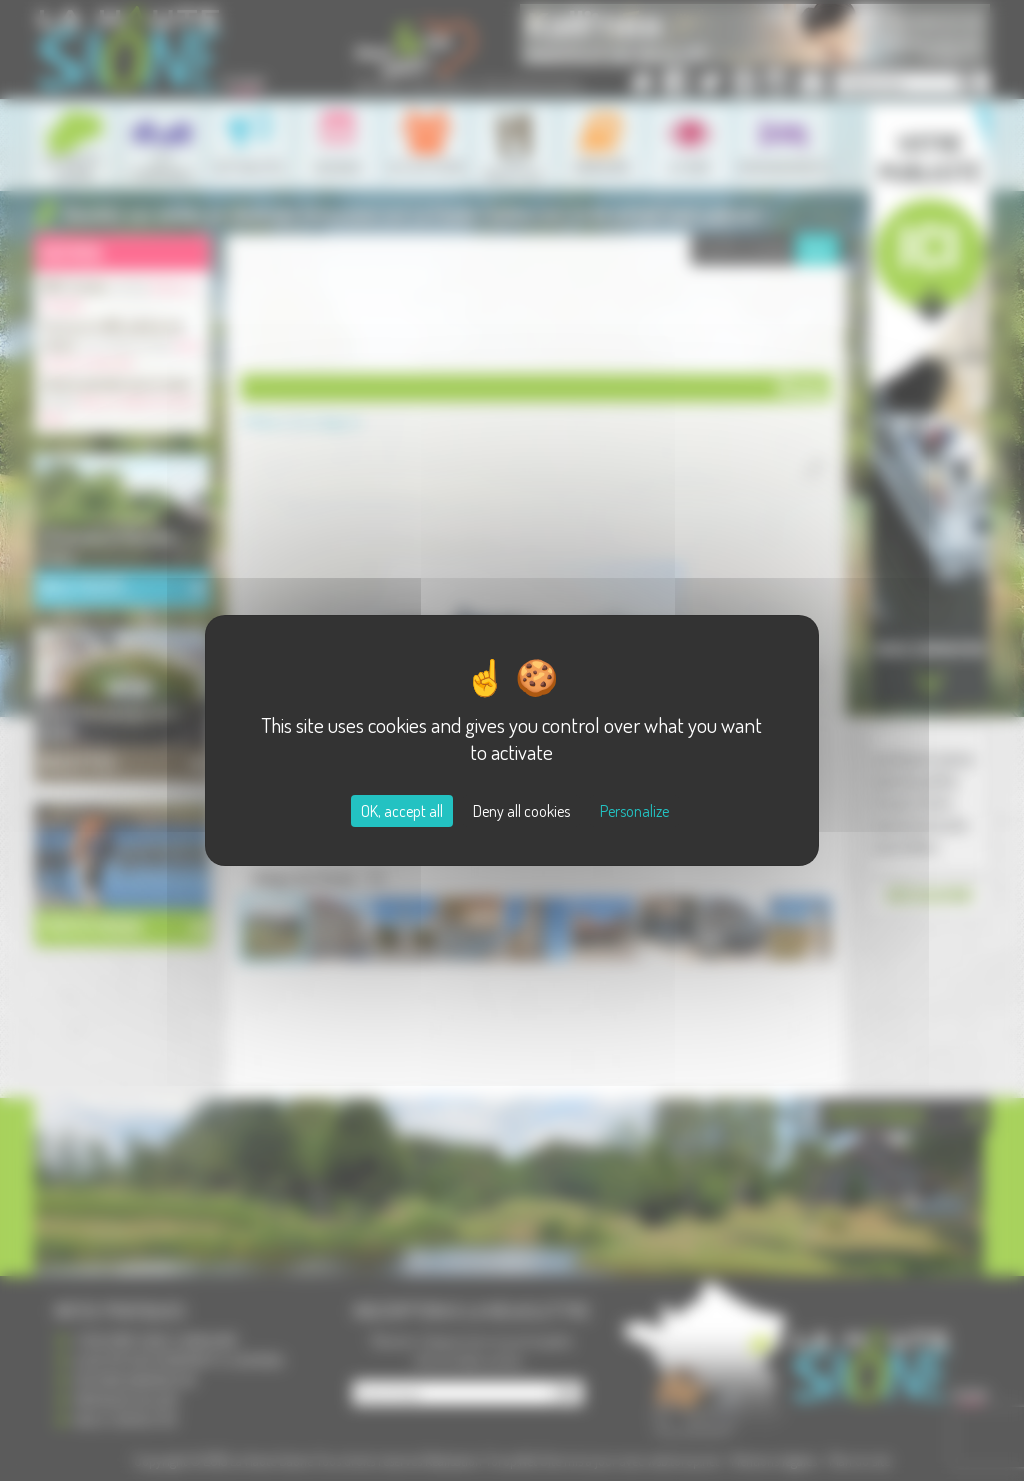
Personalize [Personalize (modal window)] (634, 811)
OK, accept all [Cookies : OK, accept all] (402, 811)
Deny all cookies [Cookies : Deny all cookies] (521, 811)
